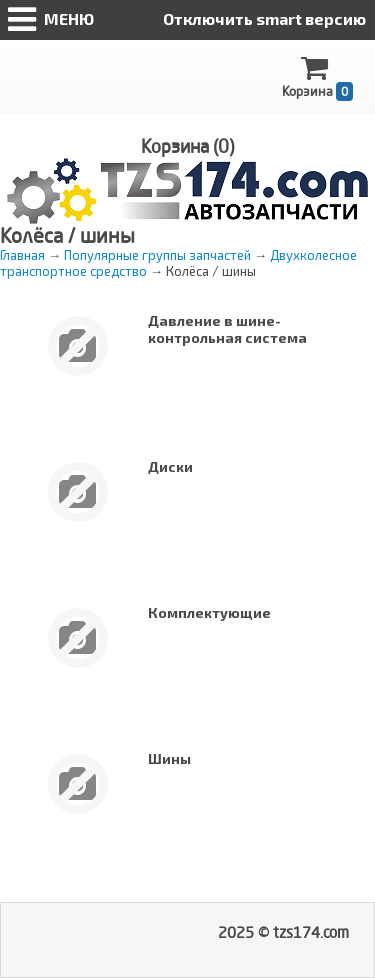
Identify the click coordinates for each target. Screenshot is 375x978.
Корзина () (187, 146)
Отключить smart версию (264, 18)
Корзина (317, 77)
